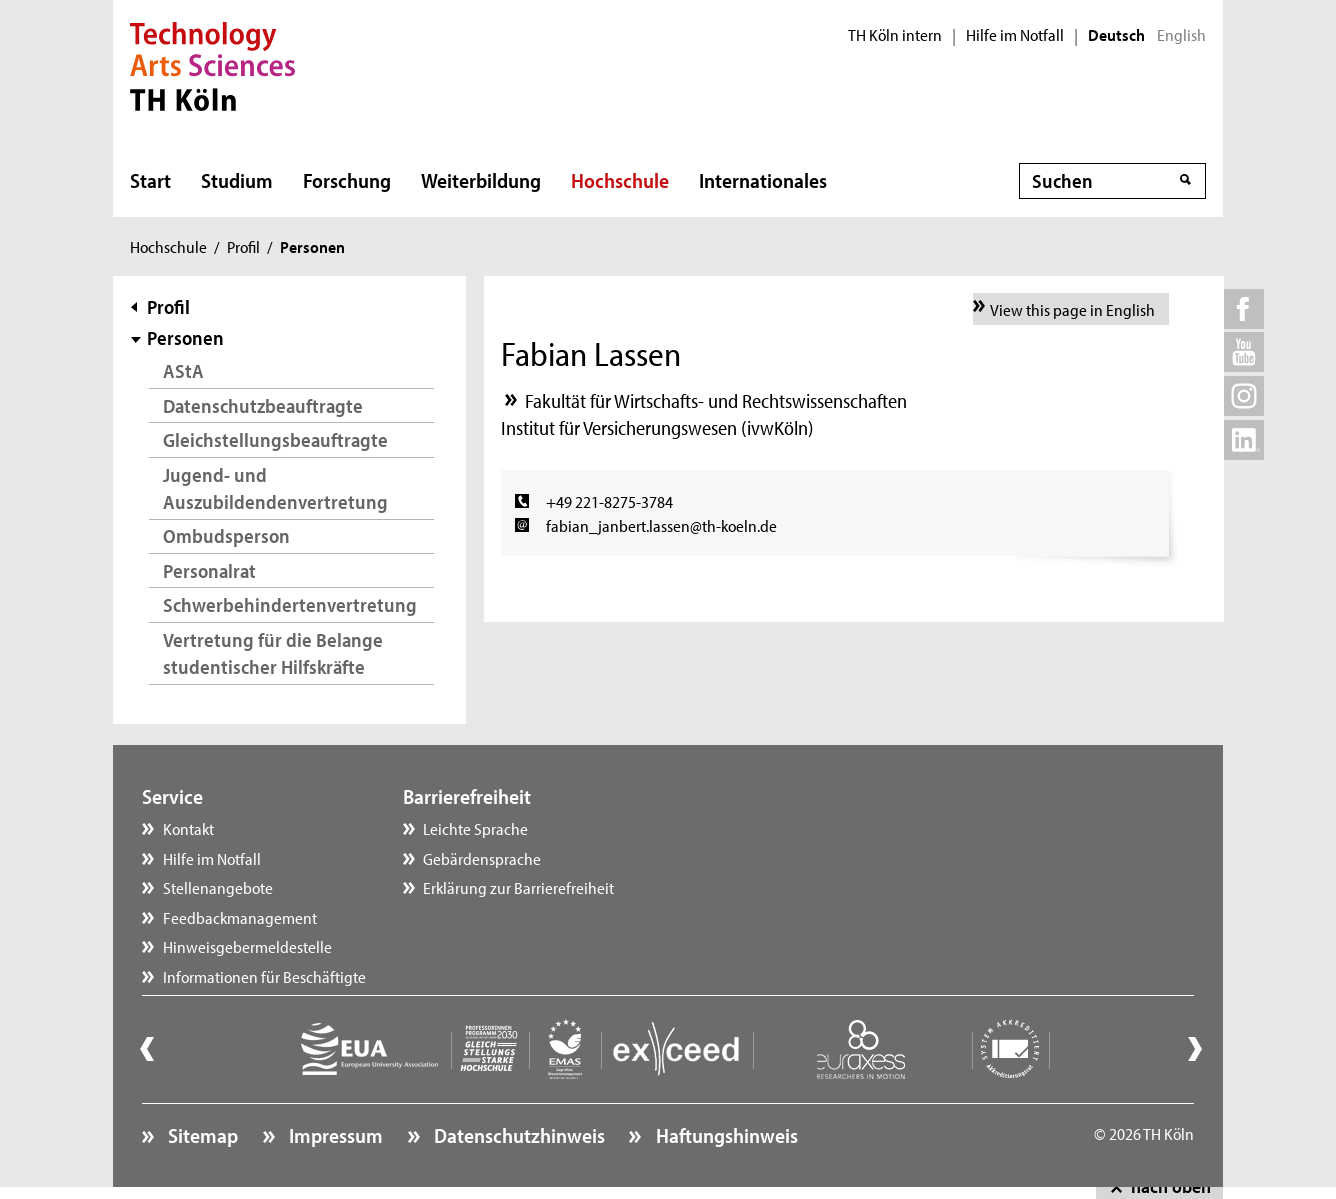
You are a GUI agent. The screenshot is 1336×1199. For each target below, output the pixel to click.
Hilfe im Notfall (1015, 35)
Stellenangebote (218, 887)
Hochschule (620, 180)
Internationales (763, 180)
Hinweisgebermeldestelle (247, 946)
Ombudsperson (226, 535)
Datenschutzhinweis (517, 1135)
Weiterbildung (481, 180)
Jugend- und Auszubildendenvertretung (275, 488)
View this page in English (1072, 309)
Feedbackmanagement (240, 917)
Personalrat (209, 570)
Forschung (347, 180)
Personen (185, 337)
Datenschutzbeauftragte (263, 405)
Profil (243, 246)
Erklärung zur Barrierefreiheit (518, 887)
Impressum (334, 1135)
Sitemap (201, 1135)
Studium (237, 180)
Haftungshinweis (725, 1135)
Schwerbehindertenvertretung (290, 604)
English (1181, 35)
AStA (183, 370)
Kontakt (188, 828)
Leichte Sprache (475, 828)
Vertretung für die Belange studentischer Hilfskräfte (273, 653)
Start (150, 180)
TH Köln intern (895, 35)
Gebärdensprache (482, 858)
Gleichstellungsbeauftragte (275, 439)
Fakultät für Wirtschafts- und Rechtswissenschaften (716, 400)
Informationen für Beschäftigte (264, 976)
